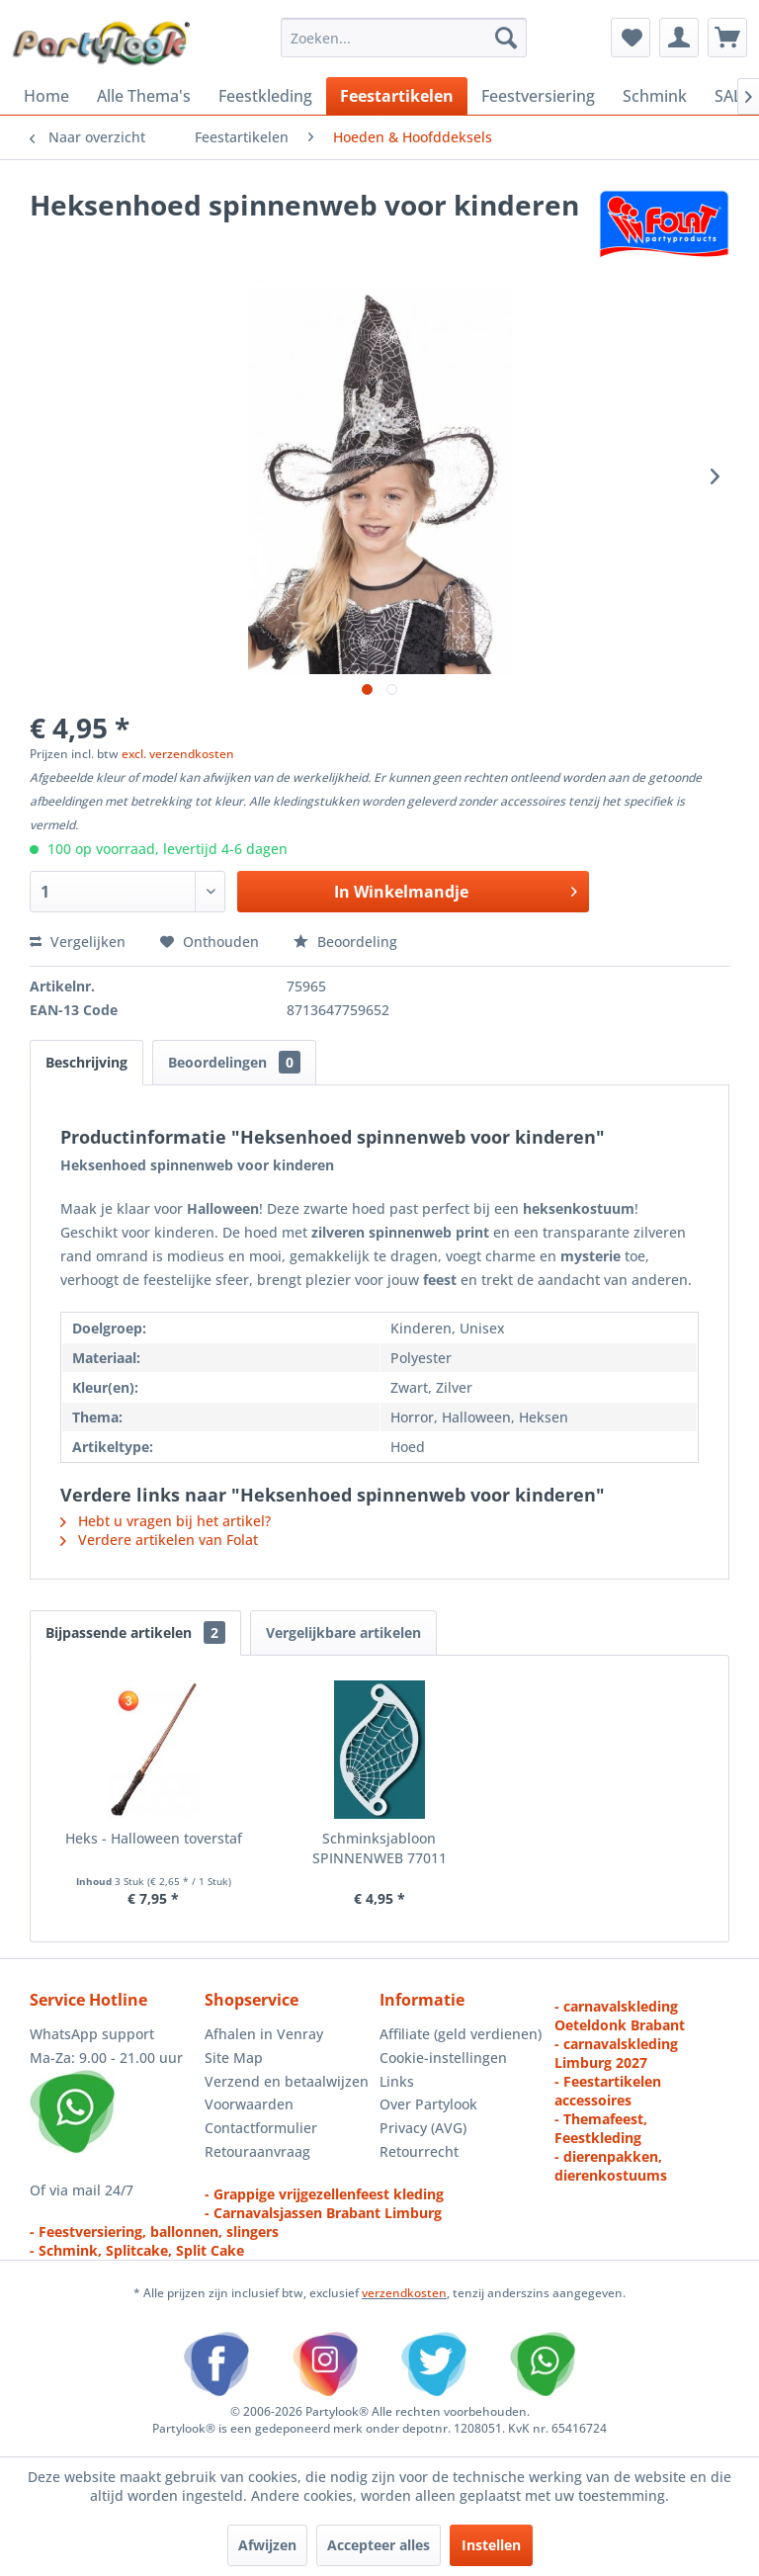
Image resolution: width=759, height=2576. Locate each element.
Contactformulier (261, 2127)
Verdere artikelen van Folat (159, 1539)
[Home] (46, 96)
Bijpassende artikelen (135, 1632)
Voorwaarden (249, 2104)
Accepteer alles (378, 2544)
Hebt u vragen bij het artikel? (165, 1520)
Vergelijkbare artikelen (343, 1632)
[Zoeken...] (404, 37)
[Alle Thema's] (144, 96)
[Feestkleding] (265, 96)
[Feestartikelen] (396, 96)
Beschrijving (86, 1062)
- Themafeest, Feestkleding (600, 2128)
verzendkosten (404, 2292)
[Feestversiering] (538, 96)
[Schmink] (655, 96)
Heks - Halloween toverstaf (153, 1838)
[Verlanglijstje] (630, 37)
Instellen (491, 2544)
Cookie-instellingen (443, 2057)
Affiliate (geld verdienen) (461, 2033)
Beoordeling (345, 941)
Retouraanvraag (257, 2151)
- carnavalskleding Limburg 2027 (616, 2053)
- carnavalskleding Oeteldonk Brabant (619, 2015)
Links (397, 2081)
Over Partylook (428, 2104)
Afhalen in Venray (264, 2033)
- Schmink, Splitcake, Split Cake (137, 2250)
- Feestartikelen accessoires (607, 2090)
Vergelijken (78, 941)
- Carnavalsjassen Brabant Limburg (323, 2212)
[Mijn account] (679, 37)
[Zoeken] (506, 37)
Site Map (234, 2057)
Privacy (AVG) (423, 2127)
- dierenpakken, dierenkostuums (610, 2166)
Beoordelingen (234, 1062)
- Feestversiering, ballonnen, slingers (154, 2231)
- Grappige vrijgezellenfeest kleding (324, 2194)
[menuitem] (404, 37)
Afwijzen (267, 2544)
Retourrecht (419, 2151)
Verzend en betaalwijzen (287, 2081)
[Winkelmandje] (727, 37)
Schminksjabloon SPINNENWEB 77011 (379, 1848)
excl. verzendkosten (178, 753)
